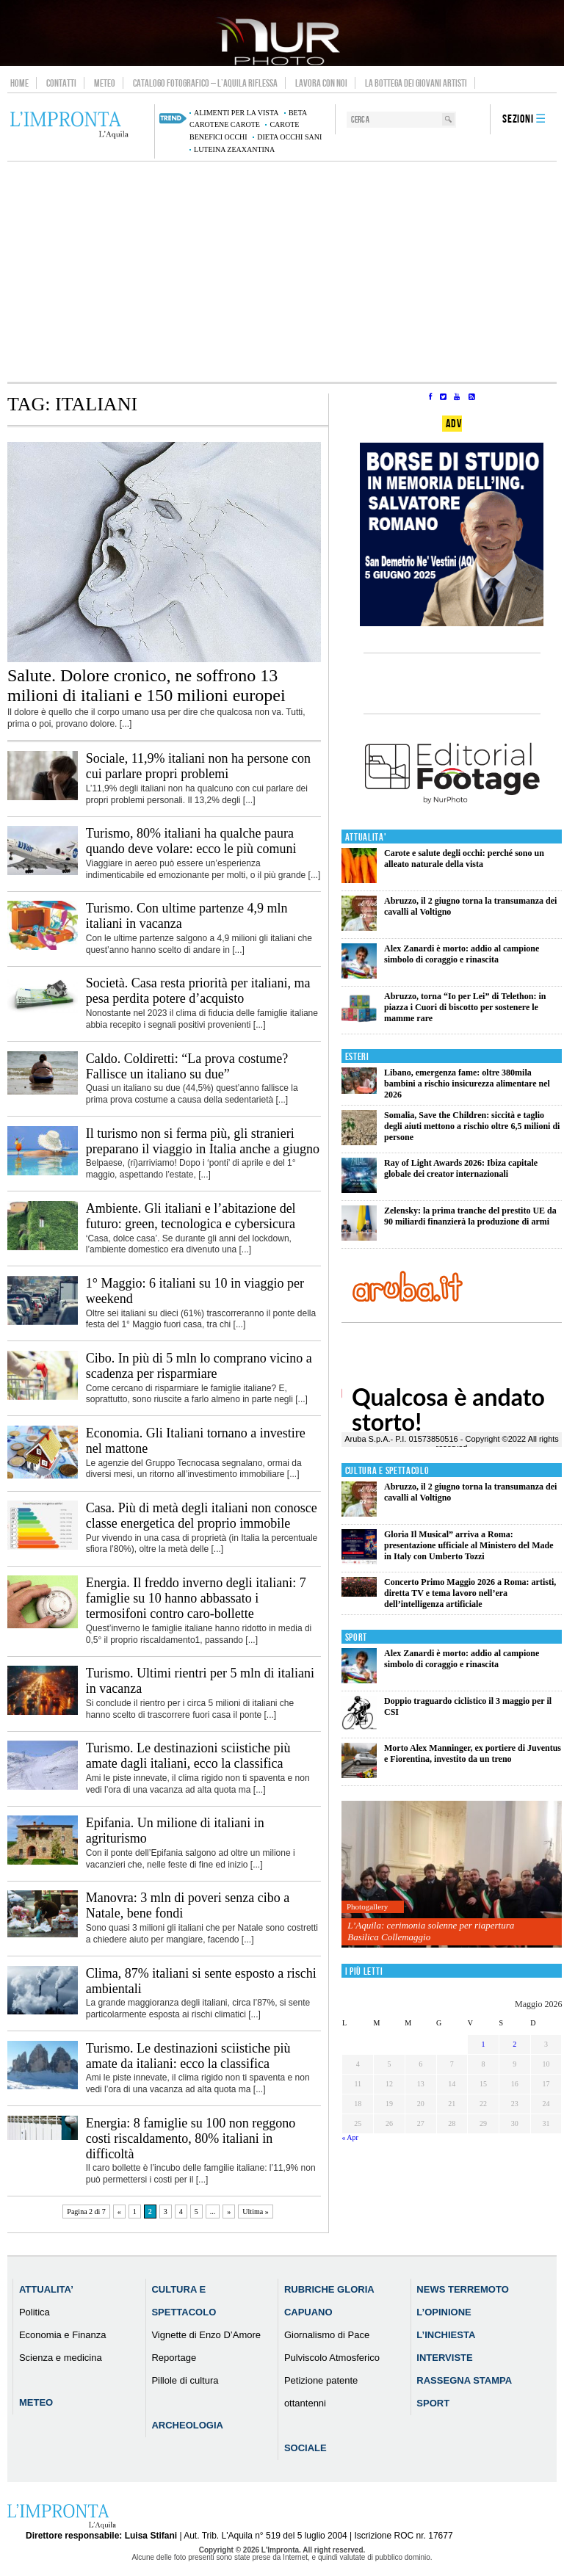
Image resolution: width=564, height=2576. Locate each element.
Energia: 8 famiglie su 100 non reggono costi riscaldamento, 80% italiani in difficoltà (191, 2138)
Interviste (444, 2357)
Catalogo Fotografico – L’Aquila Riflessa (205, 83)
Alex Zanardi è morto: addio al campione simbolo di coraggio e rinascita (461, 954)
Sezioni (518, 119)
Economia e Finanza (62, 2334)
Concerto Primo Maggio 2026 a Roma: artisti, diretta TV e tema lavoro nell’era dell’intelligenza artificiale (470, 1593)
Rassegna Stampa (464, 2380)
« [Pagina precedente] (119, 2211)
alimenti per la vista (236, 113)
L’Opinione (443, 2312)
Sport (356, 1637)
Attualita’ (46, 2289)
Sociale (305, 2447)
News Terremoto (462, 2289)
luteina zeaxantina (234, 149)
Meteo (104, 83)
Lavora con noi (321, 83)
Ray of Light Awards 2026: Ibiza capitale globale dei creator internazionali (461, 1168)
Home (19, 83)
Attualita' (366, 837)
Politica (34, 2312)
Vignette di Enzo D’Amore (206, 2334)
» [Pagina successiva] (229, 2211)
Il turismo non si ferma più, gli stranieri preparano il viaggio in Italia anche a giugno (202, 1141)
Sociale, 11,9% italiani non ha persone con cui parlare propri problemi (198, 766)
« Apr (349, 2137)
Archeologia (187, 2425)
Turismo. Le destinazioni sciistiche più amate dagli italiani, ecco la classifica (188, 1756)
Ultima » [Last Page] (255, 2211)
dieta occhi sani (289, 137)
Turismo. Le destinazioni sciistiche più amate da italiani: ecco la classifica (188, 2056)
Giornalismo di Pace (326, 2334)
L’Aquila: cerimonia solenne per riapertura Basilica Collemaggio (430, 1931)
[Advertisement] (282, 271)
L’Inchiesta (445, 2334)
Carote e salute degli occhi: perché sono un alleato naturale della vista (464, 858)
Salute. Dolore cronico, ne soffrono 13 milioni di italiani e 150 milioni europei (146, 685)
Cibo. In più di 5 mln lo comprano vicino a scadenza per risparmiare (199, 1366)
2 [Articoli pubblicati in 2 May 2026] (514, 2044)
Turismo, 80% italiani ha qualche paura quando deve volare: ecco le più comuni (191, 841)
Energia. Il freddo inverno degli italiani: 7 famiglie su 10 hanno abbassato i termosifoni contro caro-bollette (196, 1598)
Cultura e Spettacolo (387, 1471)
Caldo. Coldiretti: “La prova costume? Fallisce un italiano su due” (187, 1066)
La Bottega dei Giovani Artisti (416, 83)
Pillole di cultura (184, 2380)
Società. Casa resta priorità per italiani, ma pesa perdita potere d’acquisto (198, 991)
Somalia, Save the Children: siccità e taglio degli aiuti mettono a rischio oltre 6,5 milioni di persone (472, 1126)
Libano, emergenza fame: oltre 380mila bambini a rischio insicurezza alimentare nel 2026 (467, 1083)
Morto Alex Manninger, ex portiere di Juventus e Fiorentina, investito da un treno (472, 1753)
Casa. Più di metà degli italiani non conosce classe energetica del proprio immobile (201, 1516)
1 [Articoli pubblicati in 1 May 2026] (483, 2044)
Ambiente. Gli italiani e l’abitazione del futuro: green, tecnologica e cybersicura (191, 1216)
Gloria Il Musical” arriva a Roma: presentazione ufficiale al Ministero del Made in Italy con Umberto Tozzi (469, 1545)
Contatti (61, 83)
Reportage (173, 2357)
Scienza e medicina (60, 2357)
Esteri (357, 1057)
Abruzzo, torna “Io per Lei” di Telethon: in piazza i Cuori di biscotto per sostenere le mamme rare (465, 1007)
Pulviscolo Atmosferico (332, 2357)
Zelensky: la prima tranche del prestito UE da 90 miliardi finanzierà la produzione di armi (470, 1216)
